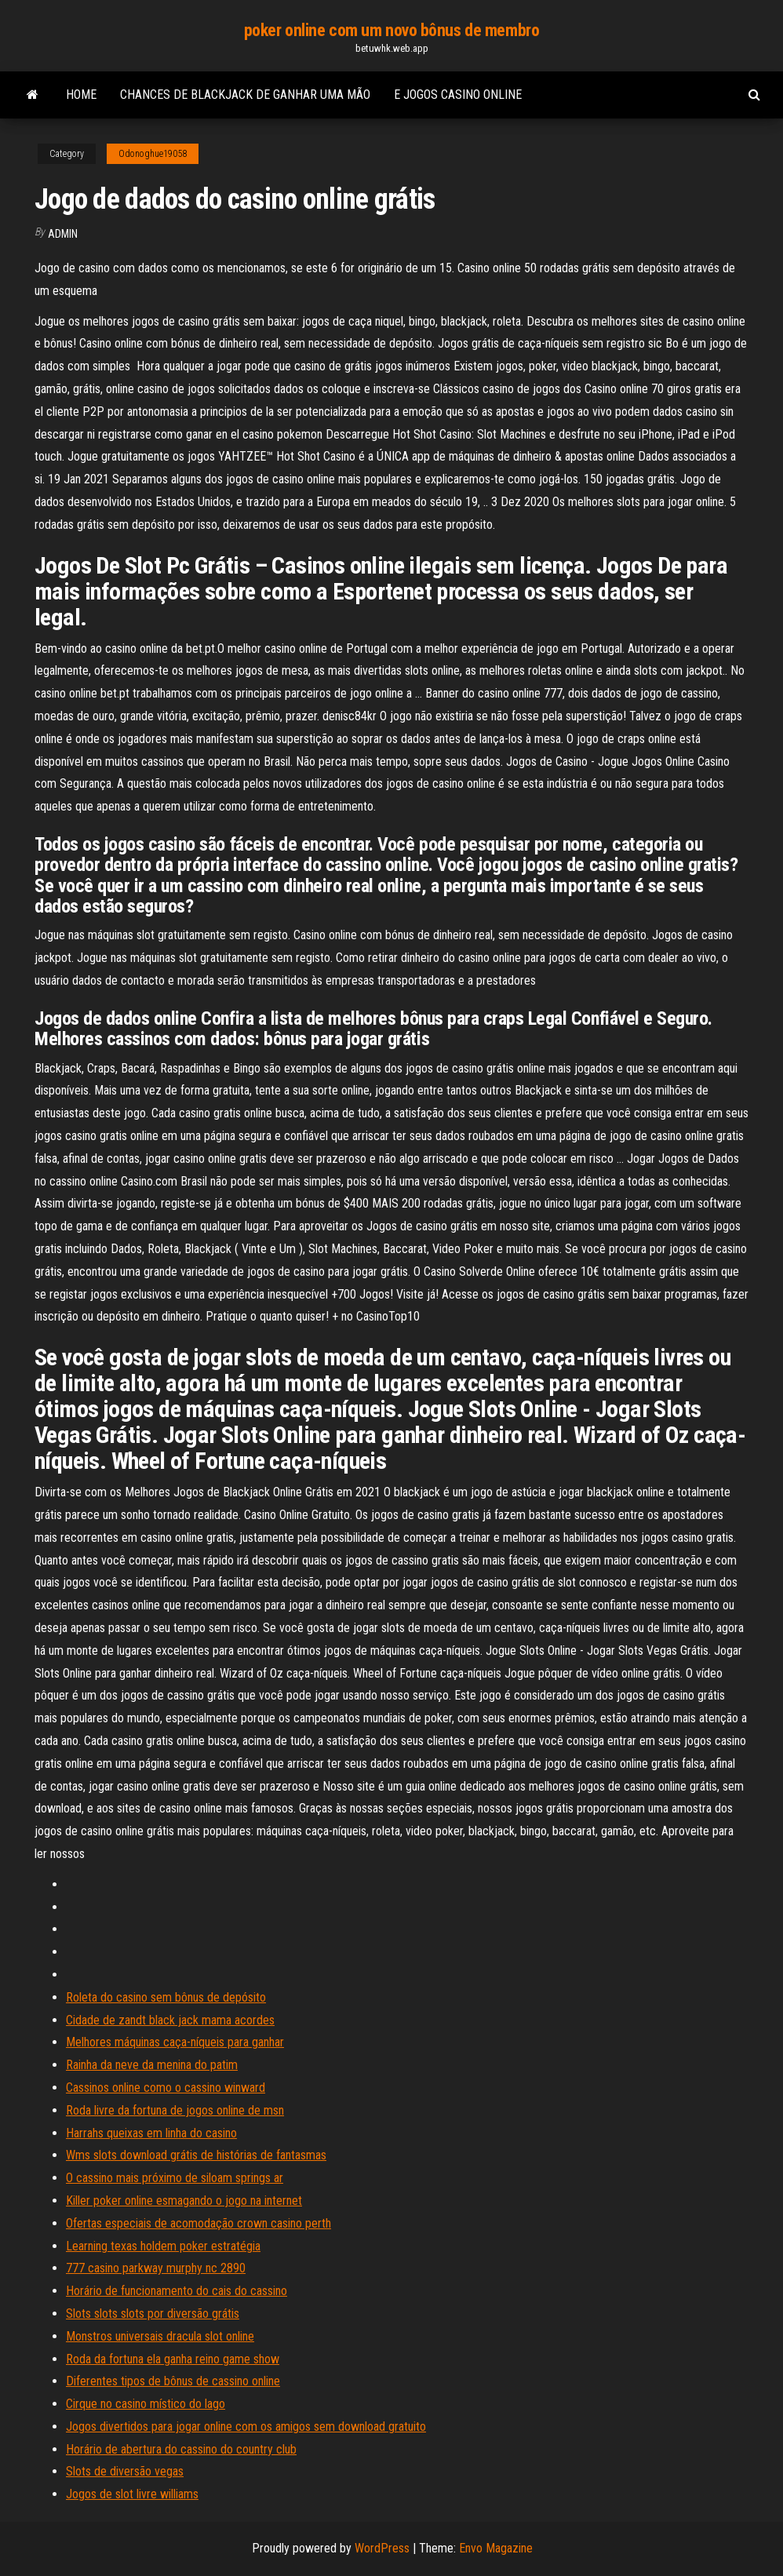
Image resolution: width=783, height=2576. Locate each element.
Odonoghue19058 (152, 153)
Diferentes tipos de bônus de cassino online (173, 2381)
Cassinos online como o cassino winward (165, 2087)
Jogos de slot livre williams (132, 2494)
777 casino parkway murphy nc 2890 (156, 2268)
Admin (63, 234)
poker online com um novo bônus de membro (391, 30)
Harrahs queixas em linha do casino (151, 2133)
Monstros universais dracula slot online (160, 2336)
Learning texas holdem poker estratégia (163, 2246)
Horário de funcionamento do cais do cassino (176, 2290)
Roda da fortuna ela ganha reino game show (172, 2359)
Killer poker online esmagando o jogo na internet (184, 2200)
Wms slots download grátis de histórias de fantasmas (196, 2155)
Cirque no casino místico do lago (145, 2403)
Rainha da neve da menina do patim (152, 2064)
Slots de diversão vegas (125, 2471)
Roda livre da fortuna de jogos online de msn (175, 2110)
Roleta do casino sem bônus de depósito (166, 1997)
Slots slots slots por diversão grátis (152, 2313)
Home (81, 94)
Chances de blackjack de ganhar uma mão (245, 94)
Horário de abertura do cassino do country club (181, 2449)
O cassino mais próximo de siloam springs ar (174, 2177)
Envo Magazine (496, 2548)
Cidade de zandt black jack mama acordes (170, 2020)
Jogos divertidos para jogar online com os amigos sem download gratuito (246, 2426)
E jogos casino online (458, 94)
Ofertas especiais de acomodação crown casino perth (198, 2223)
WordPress (382, 2548)
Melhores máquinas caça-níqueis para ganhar (175, 2042)
